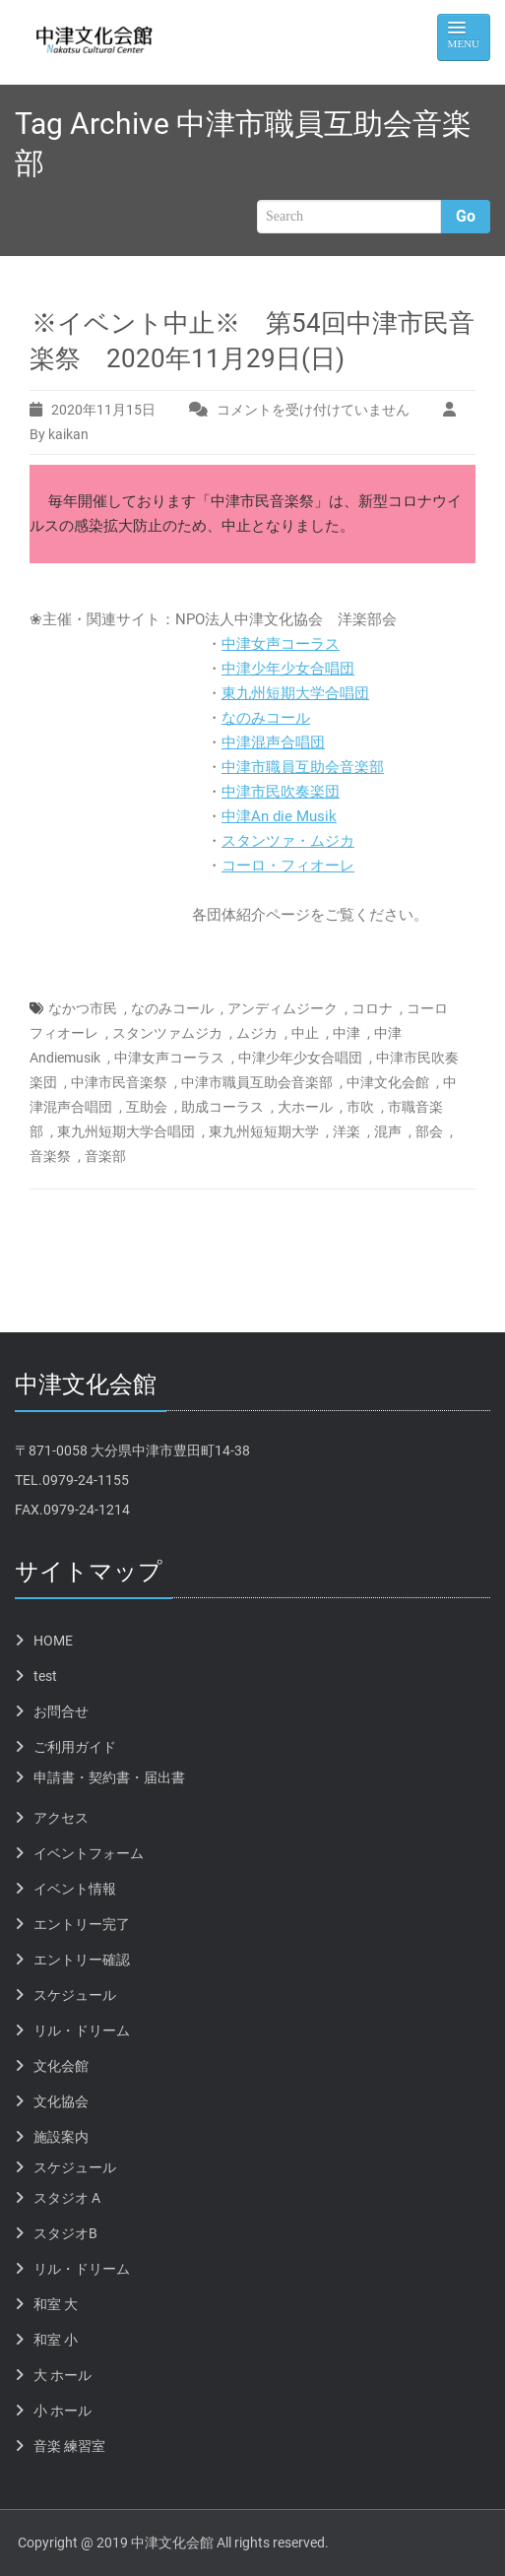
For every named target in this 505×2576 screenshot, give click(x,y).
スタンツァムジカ (167, 1033)
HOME (53, 1640)
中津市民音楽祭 (119, 1082)
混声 (388, 1131)
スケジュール (74, 1995)
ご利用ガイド (74, 1747)
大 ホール (62, 2375)
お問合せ (61, 1711)
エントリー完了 (81, 1924)
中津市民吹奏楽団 (280, 792)
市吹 (360, 1107)
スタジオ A (66, 2198)
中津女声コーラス (280, 644)
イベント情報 (74, 1889)
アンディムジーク (282, 1008)
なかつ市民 (82, 1008)
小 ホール (62, 2410)
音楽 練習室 (69, 2446)
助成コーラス (222, 1107)
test (45, 1676)
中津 (346, 1033)
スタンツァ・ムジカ (287, 841)
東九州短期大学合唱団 (295, 693)
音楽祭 (50, 1156)
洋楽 (346, 1131)
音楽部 (105, 1156)
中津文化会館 (388, 1082)
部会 (429, 1131)
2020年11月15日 (103, 410)
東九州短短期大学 (264, 1131)
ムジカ (257, 1033)
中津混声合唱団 (273, 742)
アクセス (61, 1818)
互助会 (146, 1107)
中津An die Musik (279, 816)
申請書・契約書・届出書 (109, 1777)
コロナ (372, 1008)
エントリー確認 (81, 1959)
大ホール (305, 1107)
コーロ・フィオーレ (287, 865)
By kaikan (59, 434)
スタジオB (65, 2233)
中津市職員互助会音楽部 (302, 767)
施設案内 (61, 2137)
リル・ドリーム (81, 2030)
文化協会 (61, 2101)
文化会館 (61, 2066)
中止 (305, 1033)
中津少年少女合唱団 (287, 668)
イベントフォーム (88, 1853)
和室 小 (55, 2340)
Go (465, 216)
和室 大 (55, 2304)
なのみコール (265, 718)
